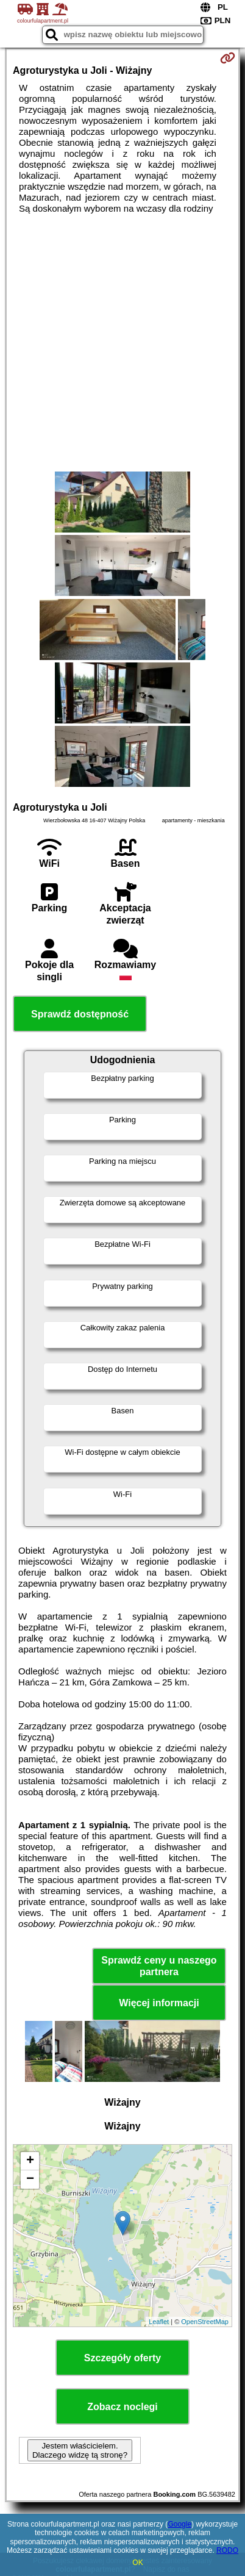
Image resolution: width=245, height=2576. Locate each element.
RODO (227, 2550)
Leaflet (159, 2321)
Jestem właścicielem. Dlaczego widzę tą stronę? (79, 2450)
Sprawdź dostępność (80, 1014)
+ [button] (30, 2161)
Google (179, 2524)
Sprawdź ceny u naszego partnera (158, 1966)
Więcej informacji (159, 2003)
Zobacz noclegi (122, 2407)
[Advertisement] (122, 342)
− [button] (30, 2179)
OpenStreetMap (205, 2321)
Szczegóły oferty (122, 2358)
